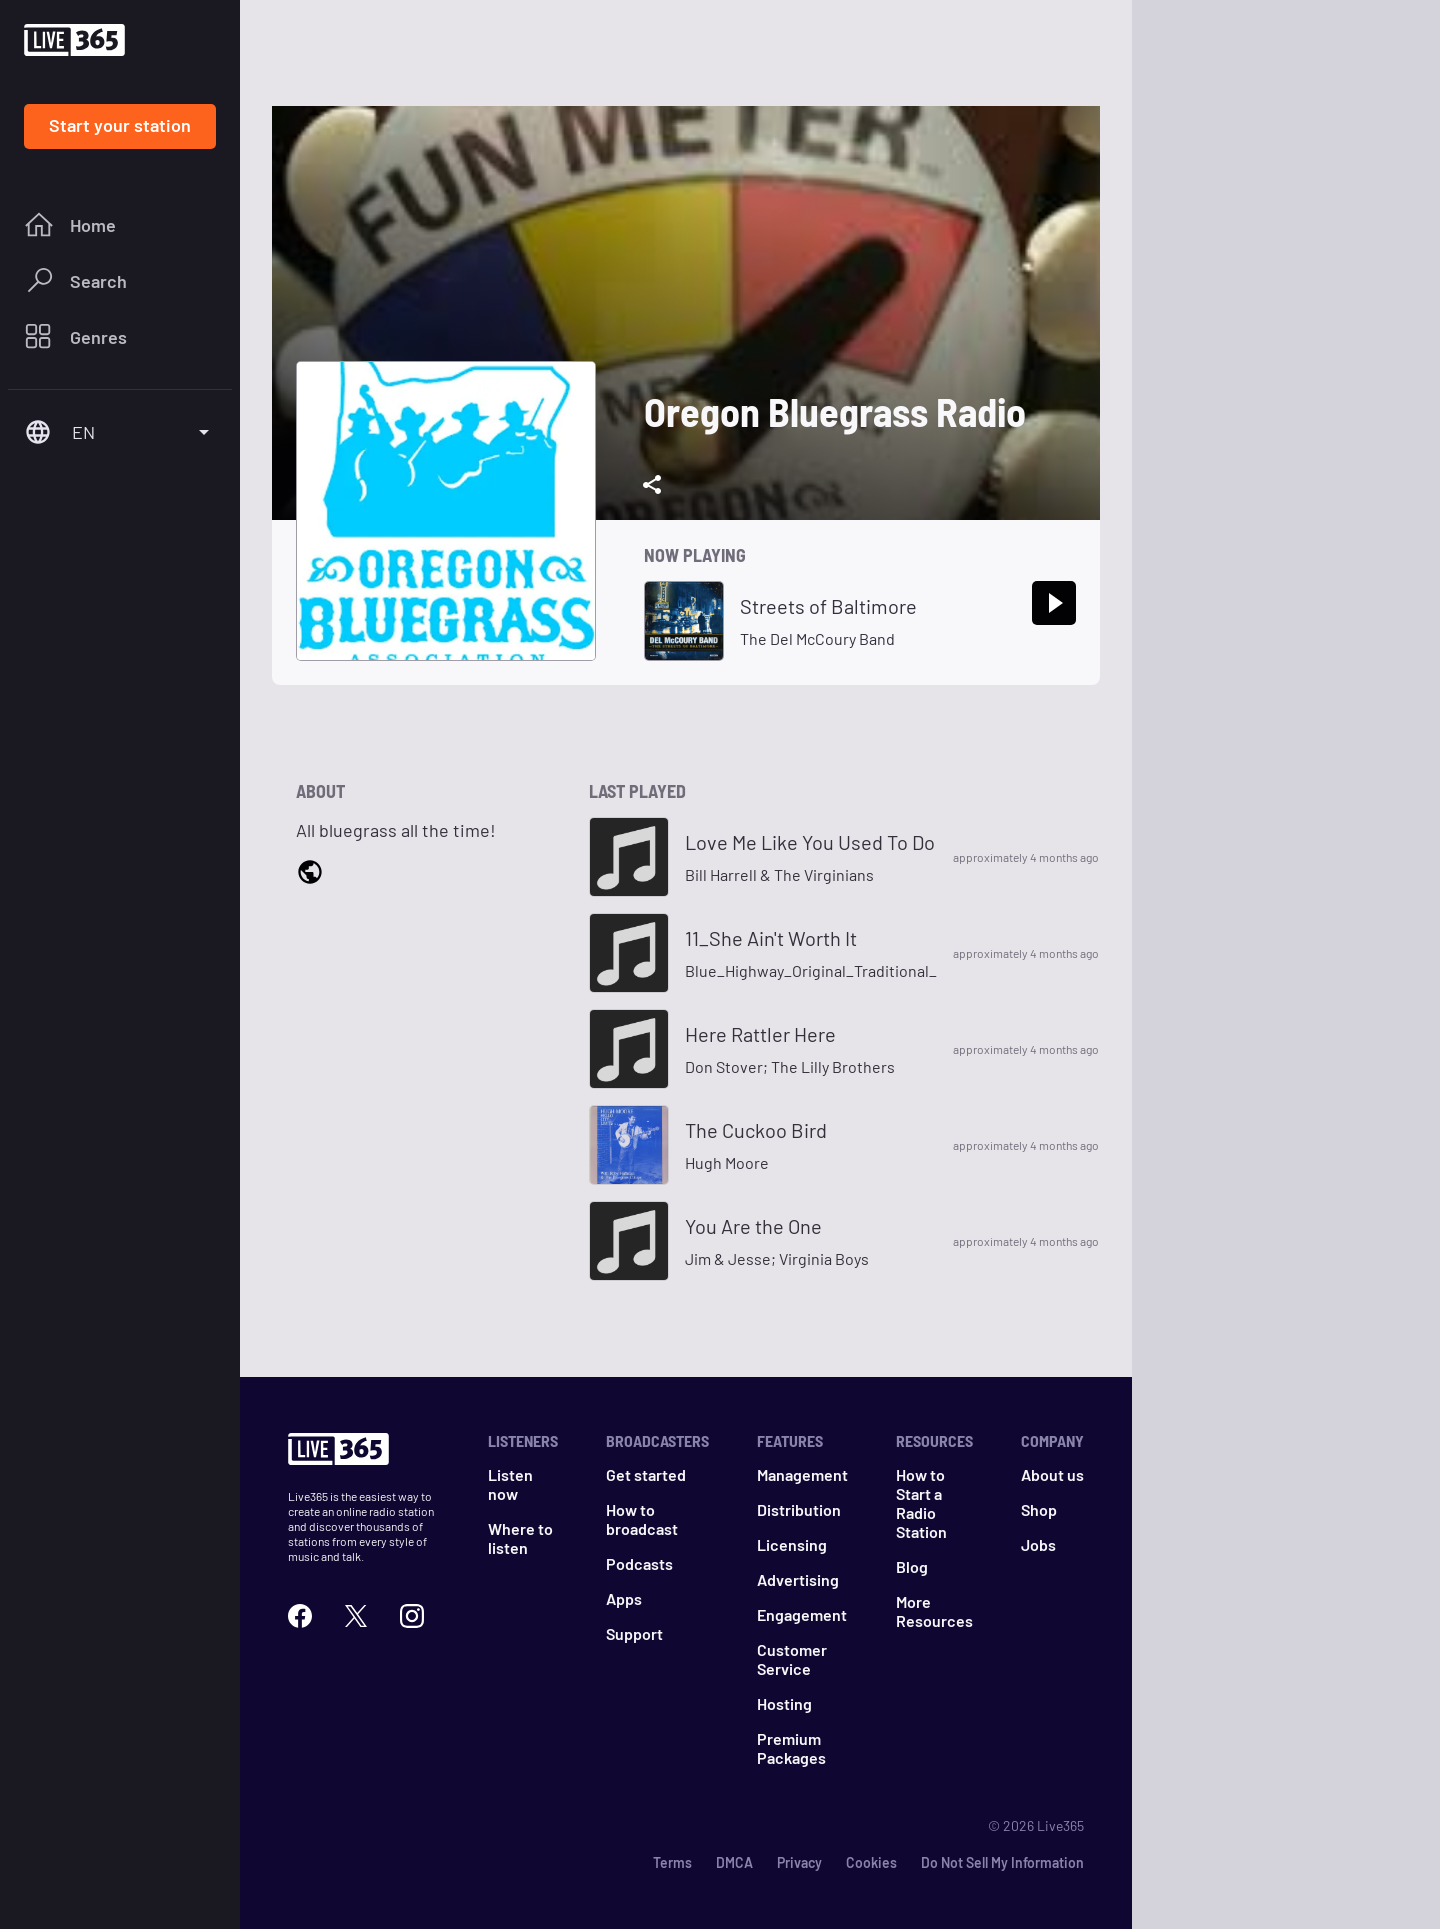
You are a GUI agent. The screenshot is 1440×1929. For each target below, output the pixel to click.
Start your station (120, 125)
